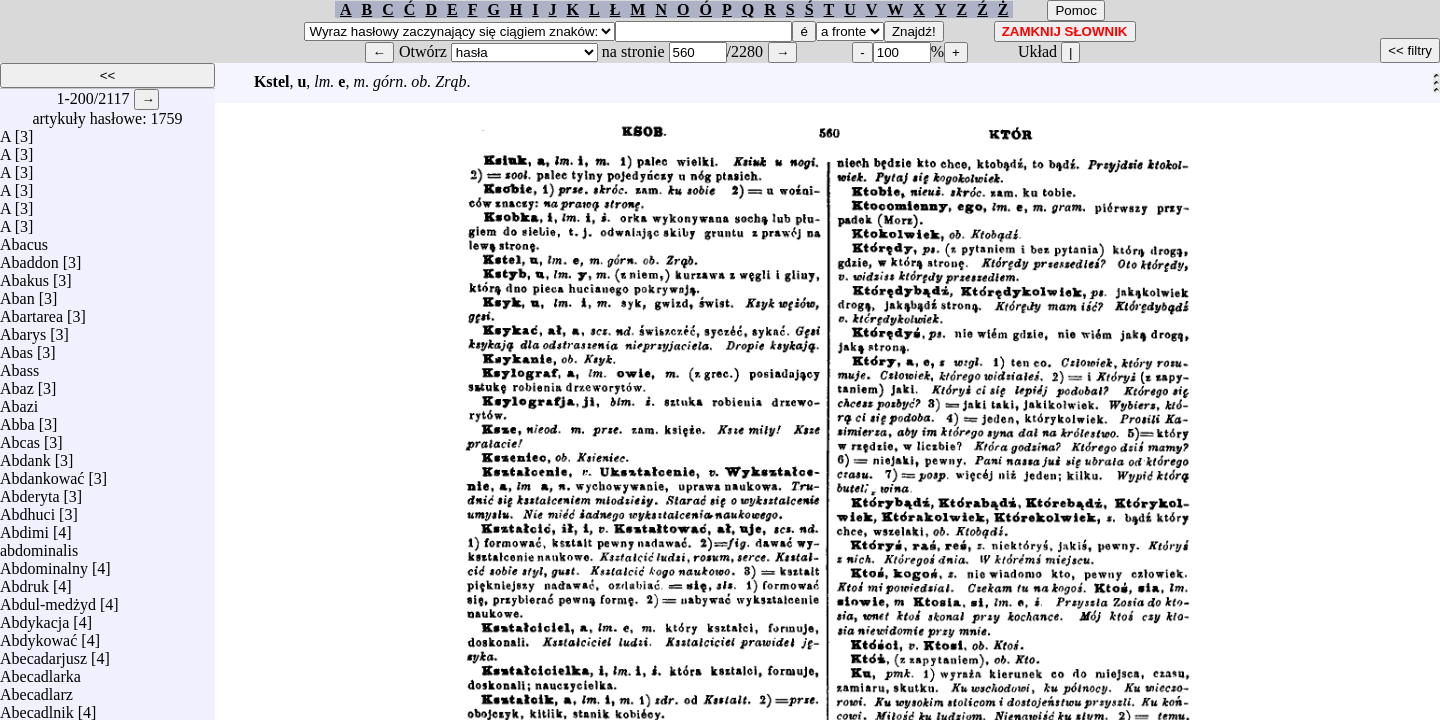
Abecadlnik (37, 707)
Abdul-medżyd (48, 599)
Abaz (17, 383)
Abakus (24, 275)
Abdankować (42, 473)
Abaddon (29, 257)
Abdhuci (27, 509)
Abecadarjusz (43, 653)
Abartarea (31, 311)
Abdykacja (34, 617)
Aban (17, 293)
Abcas (20, 437)
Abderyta (30, 491)
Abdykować (38, 635)
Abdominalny (44, 563)
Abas (16, 347)
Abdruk (24, 581)
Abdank (25, 455)
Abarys (23, 329)
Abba (17, 419)
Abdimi (24, 527)
